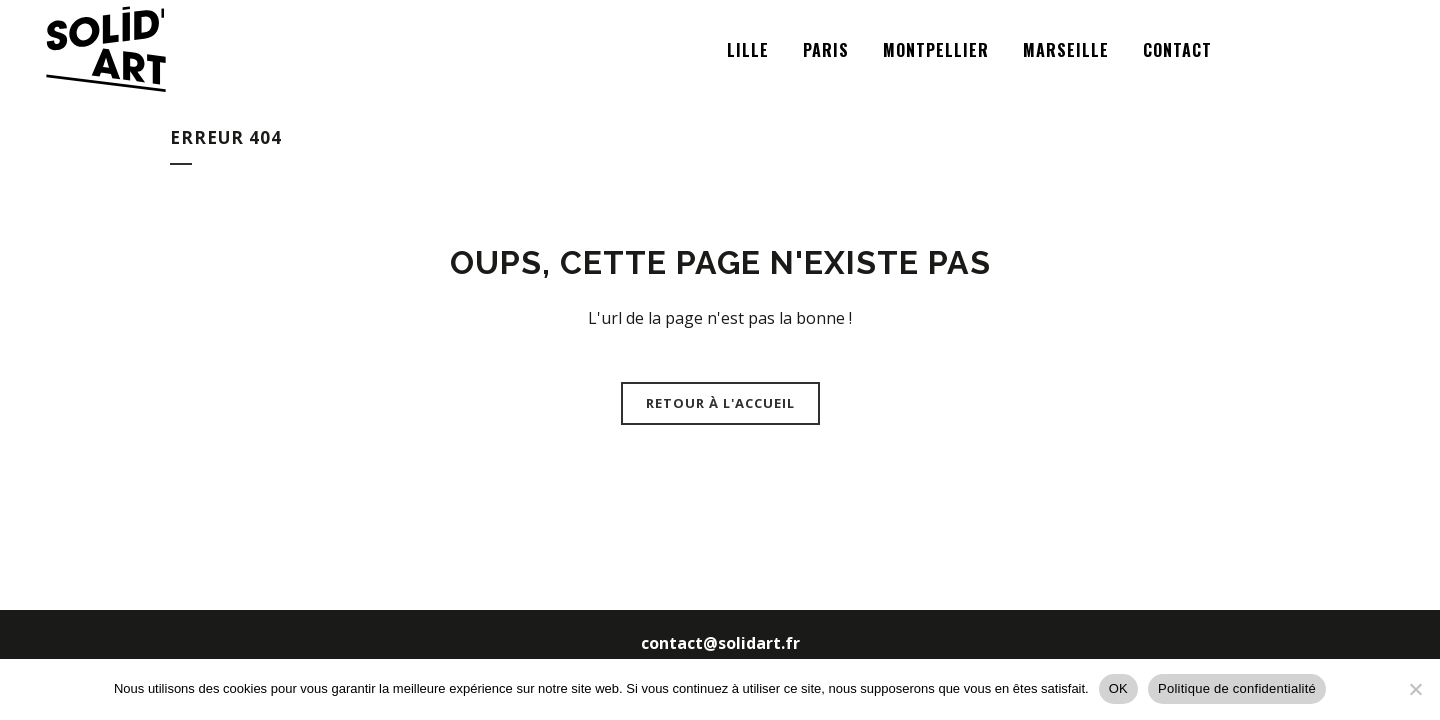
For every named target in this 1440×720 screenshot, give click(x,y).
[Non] (1415, 689)
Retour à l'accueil (720, 403)
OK (1118, 688)
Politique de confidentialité (1237, 688)
